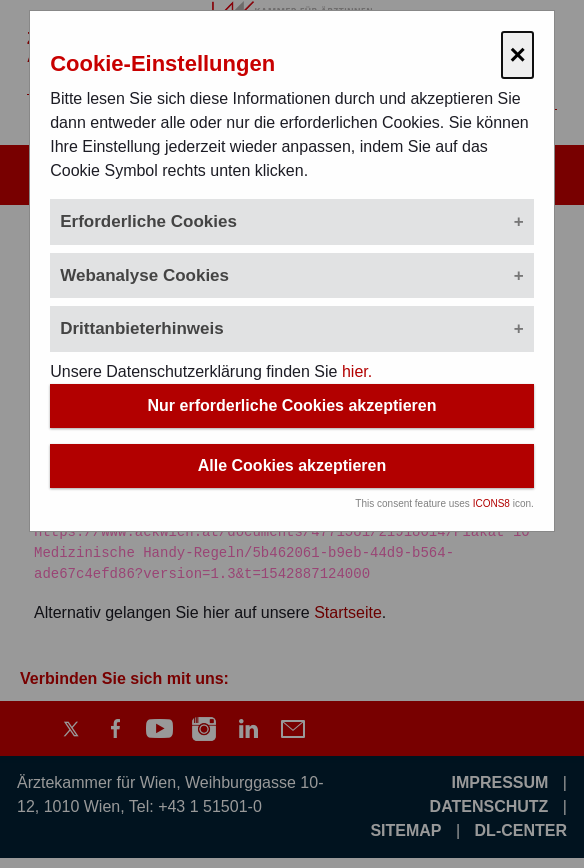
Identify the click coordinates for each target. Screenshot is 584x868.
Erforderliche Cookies (148, 221)
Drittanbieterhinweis (141, 328)
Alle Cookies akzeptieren (292, 465)
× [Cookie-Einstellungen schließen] (517, 54)
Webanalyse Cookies (144, 275)
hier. (357, 371)
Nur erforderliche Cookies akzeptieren (292, 405)
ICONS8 (491, 503)
